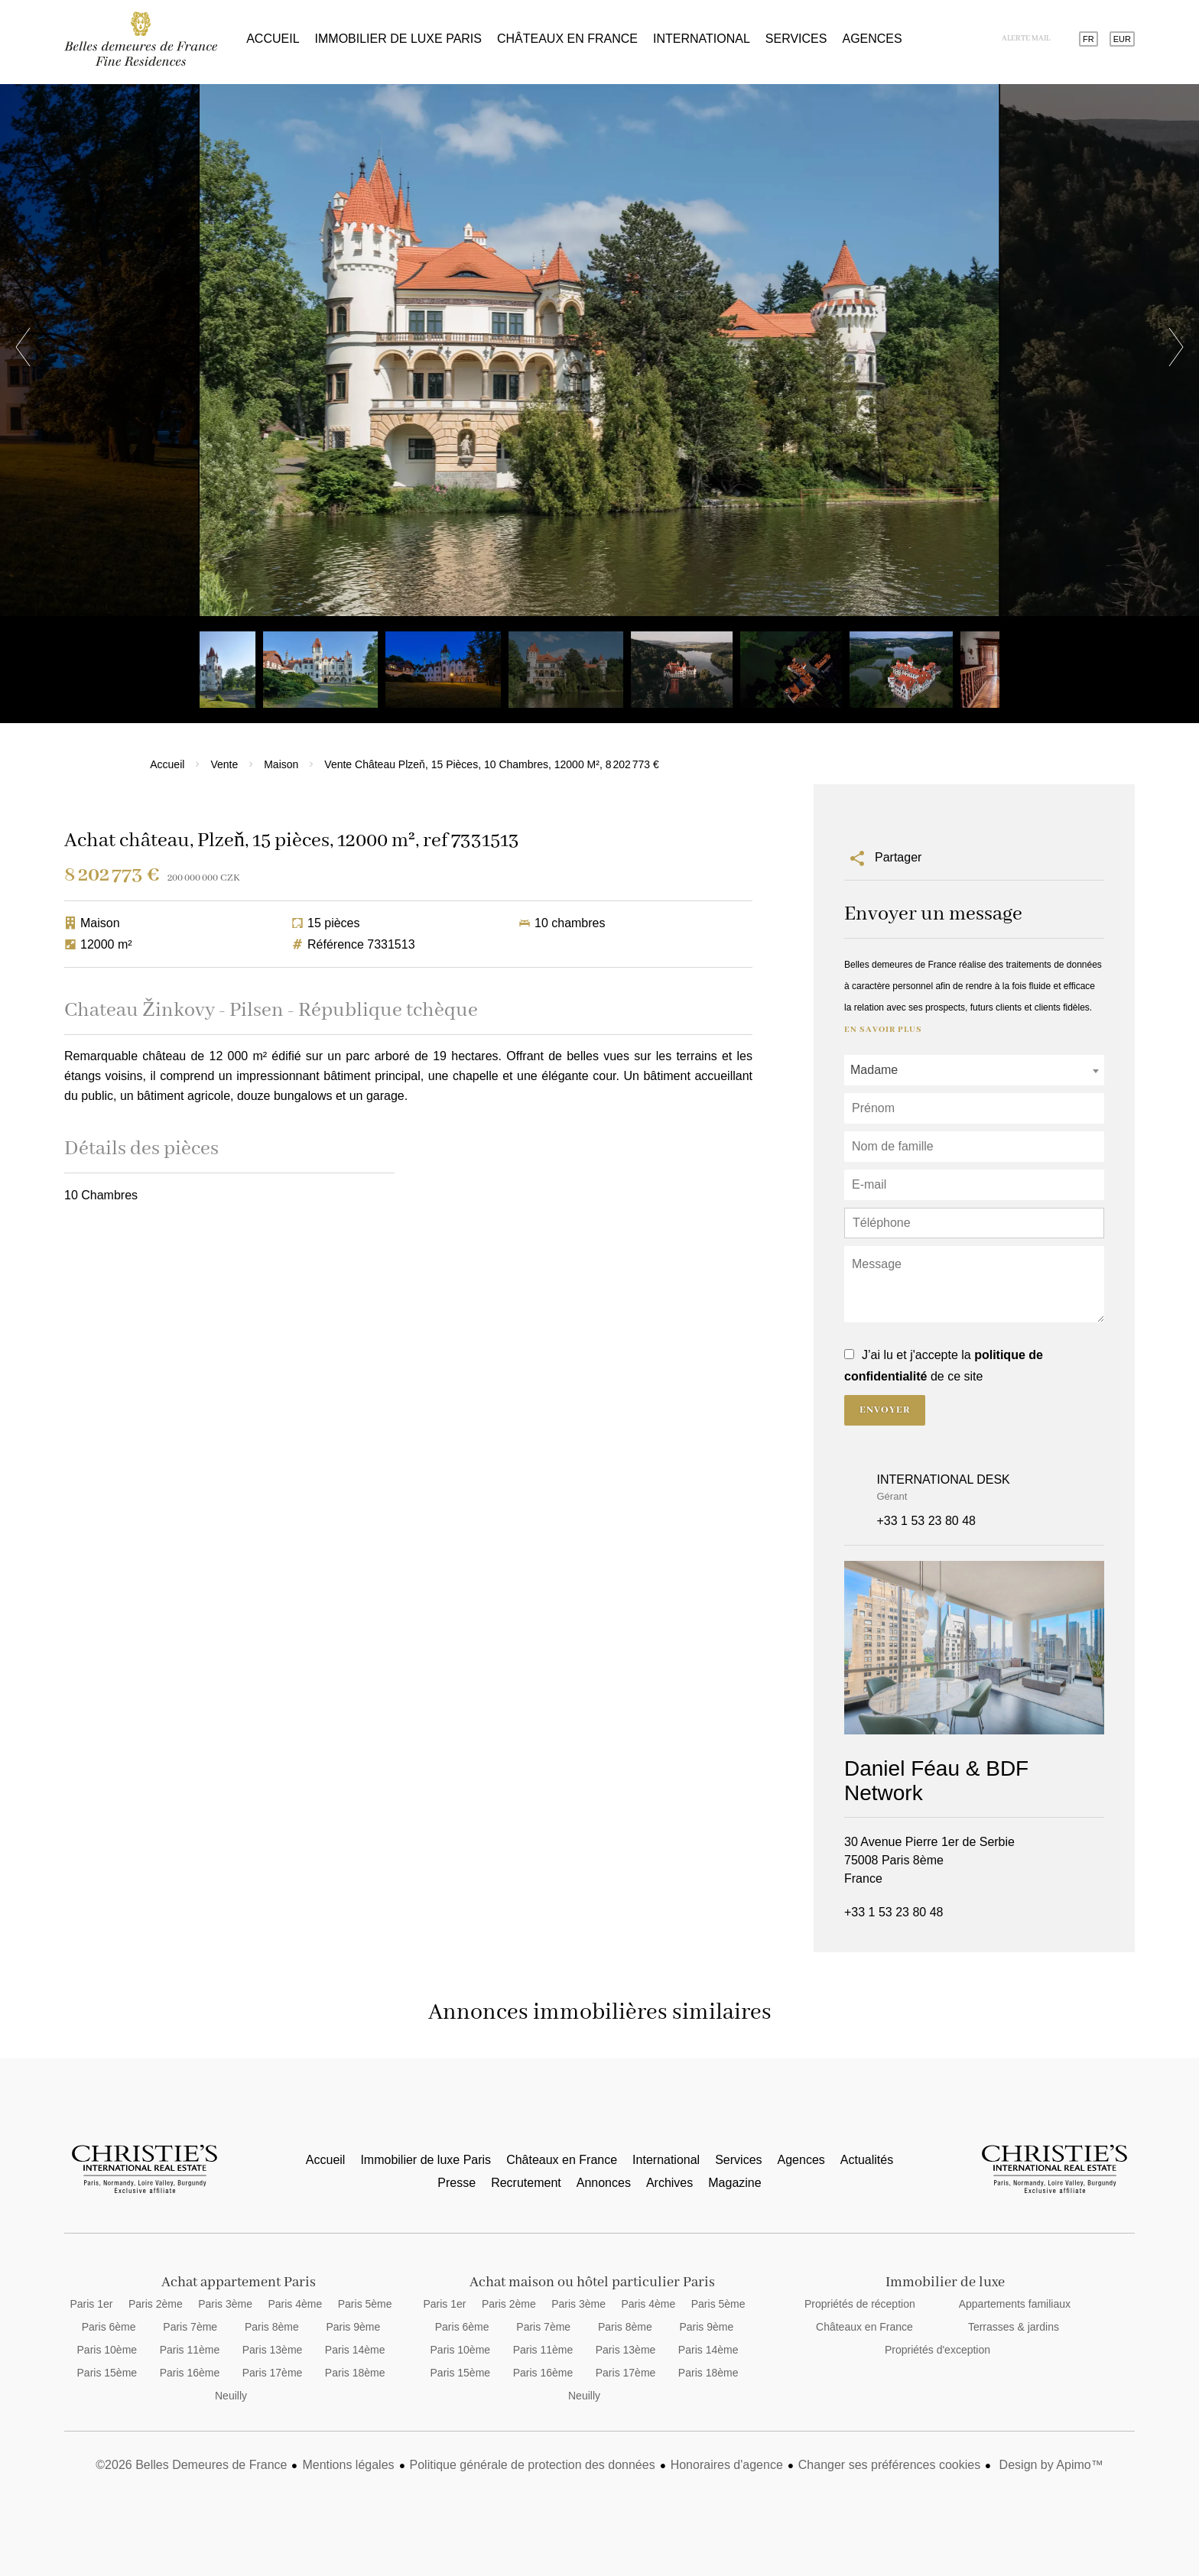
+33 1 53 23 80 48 (926, 1520)
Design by (1049, 2464)
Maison (281, 764)
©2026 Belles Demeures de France (191, 2464)
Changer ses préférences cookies (889, 2464)
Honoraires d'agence (727, 2464)
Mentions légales (348, 2464)
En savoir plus (883, 1029)
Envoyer (884, 1409)
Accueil (140, 39)
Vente (224, 764)
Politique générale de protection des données (532, 2464)
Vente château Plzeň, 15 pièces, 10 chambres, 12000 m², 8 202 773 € (491, 764)
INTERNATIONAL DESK (943, 1479)
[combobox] (974, 1070)
